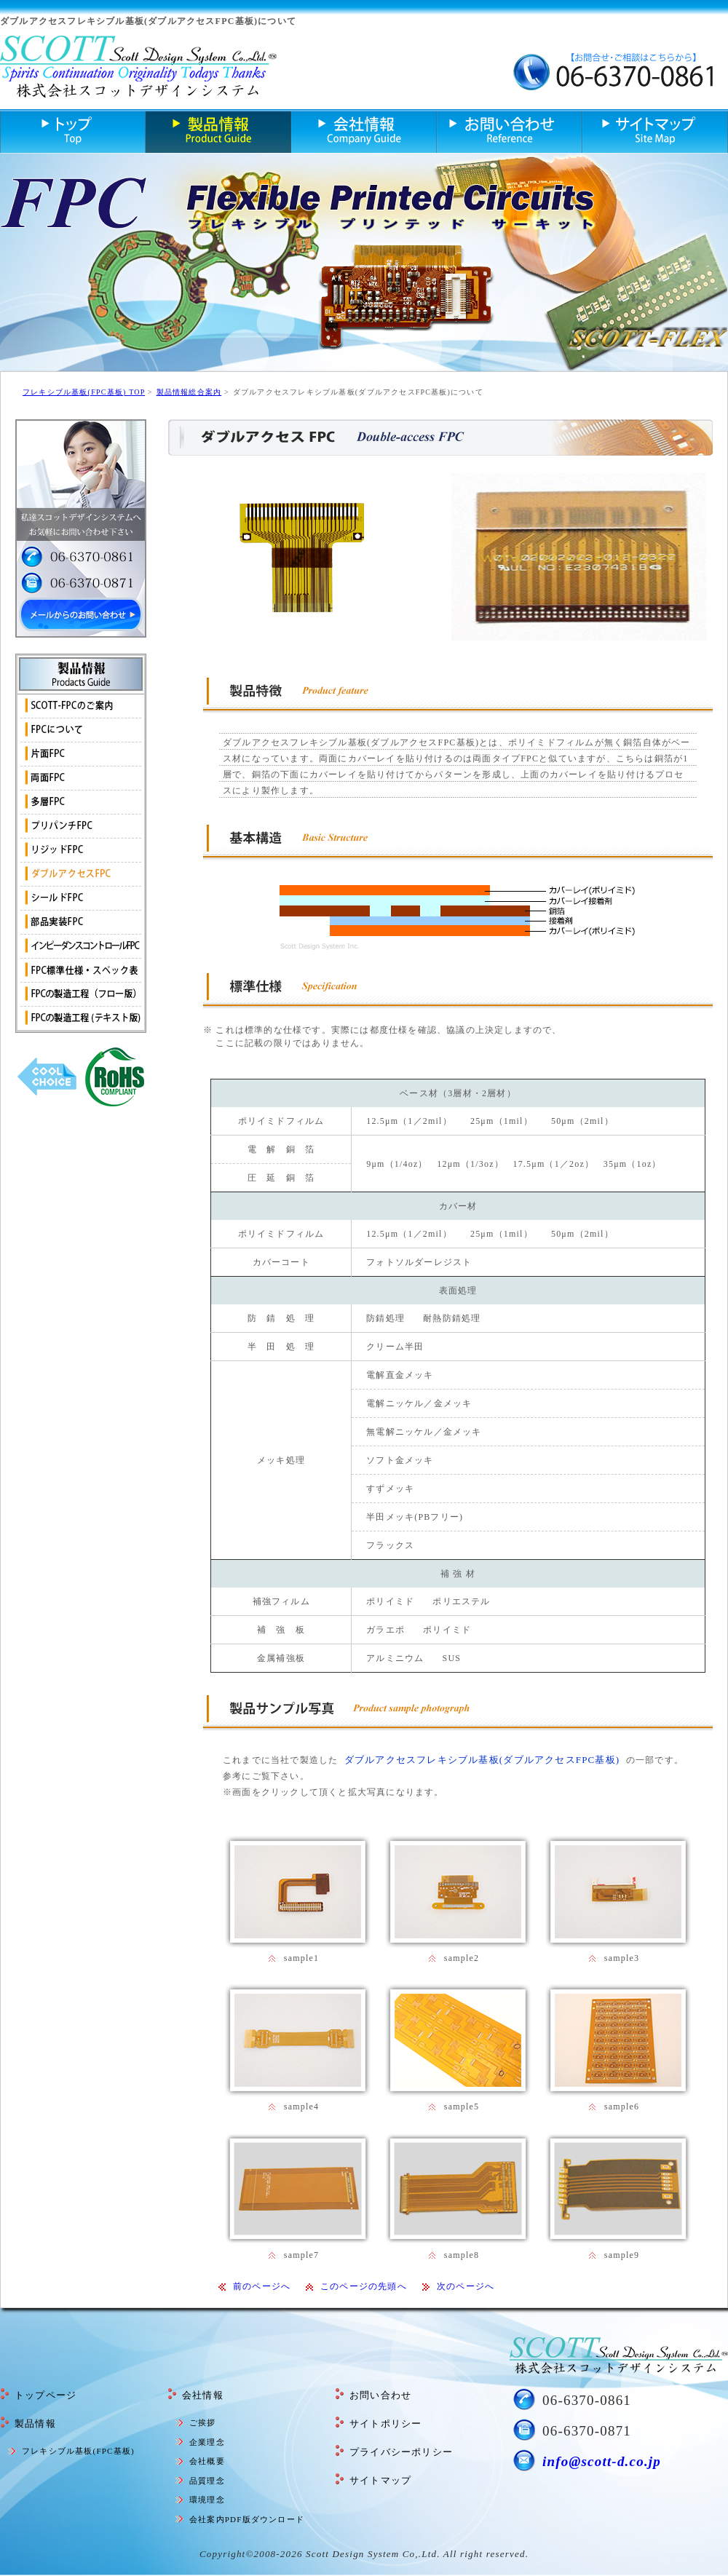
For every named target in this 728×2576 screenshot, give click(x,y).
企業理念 (207, 2442)
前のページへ (261, 2286)
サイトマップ (380, 2480)
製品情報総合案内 (189, 392)
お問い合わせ (380, 2395)
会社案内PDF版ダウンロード (246, 2519)
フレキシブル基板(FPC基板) (78, 2450)
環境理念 (207, 2499)
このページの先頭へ (363, 2286)
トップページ (45, 2395)
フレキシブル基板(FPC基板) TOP (84, 392)
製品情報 (35, 2423)
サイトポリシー (385, 2423)
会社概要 (207, 2461)
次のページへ (465, 2286)
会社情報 (202, 2395)
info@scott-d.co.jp (601, 2461)
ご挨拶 (202, 2422)
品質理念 (207, 2480)
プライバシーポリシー (401, 2451)
